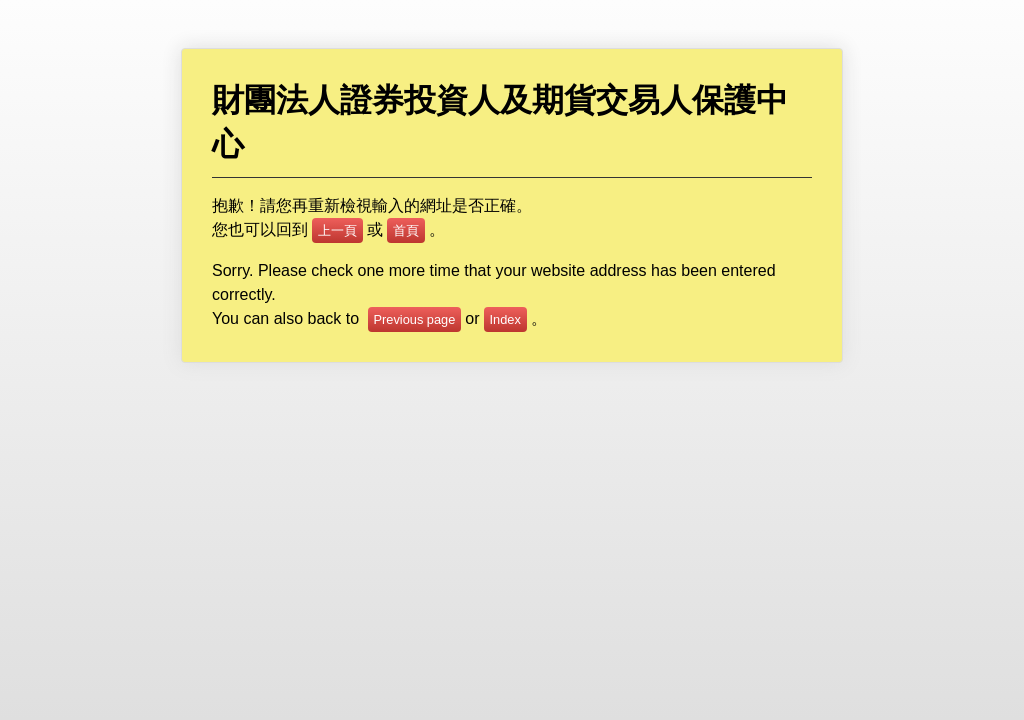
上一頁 (337, 230)
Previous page (415, 319)
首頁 (406, 230)
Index (505, 319)
